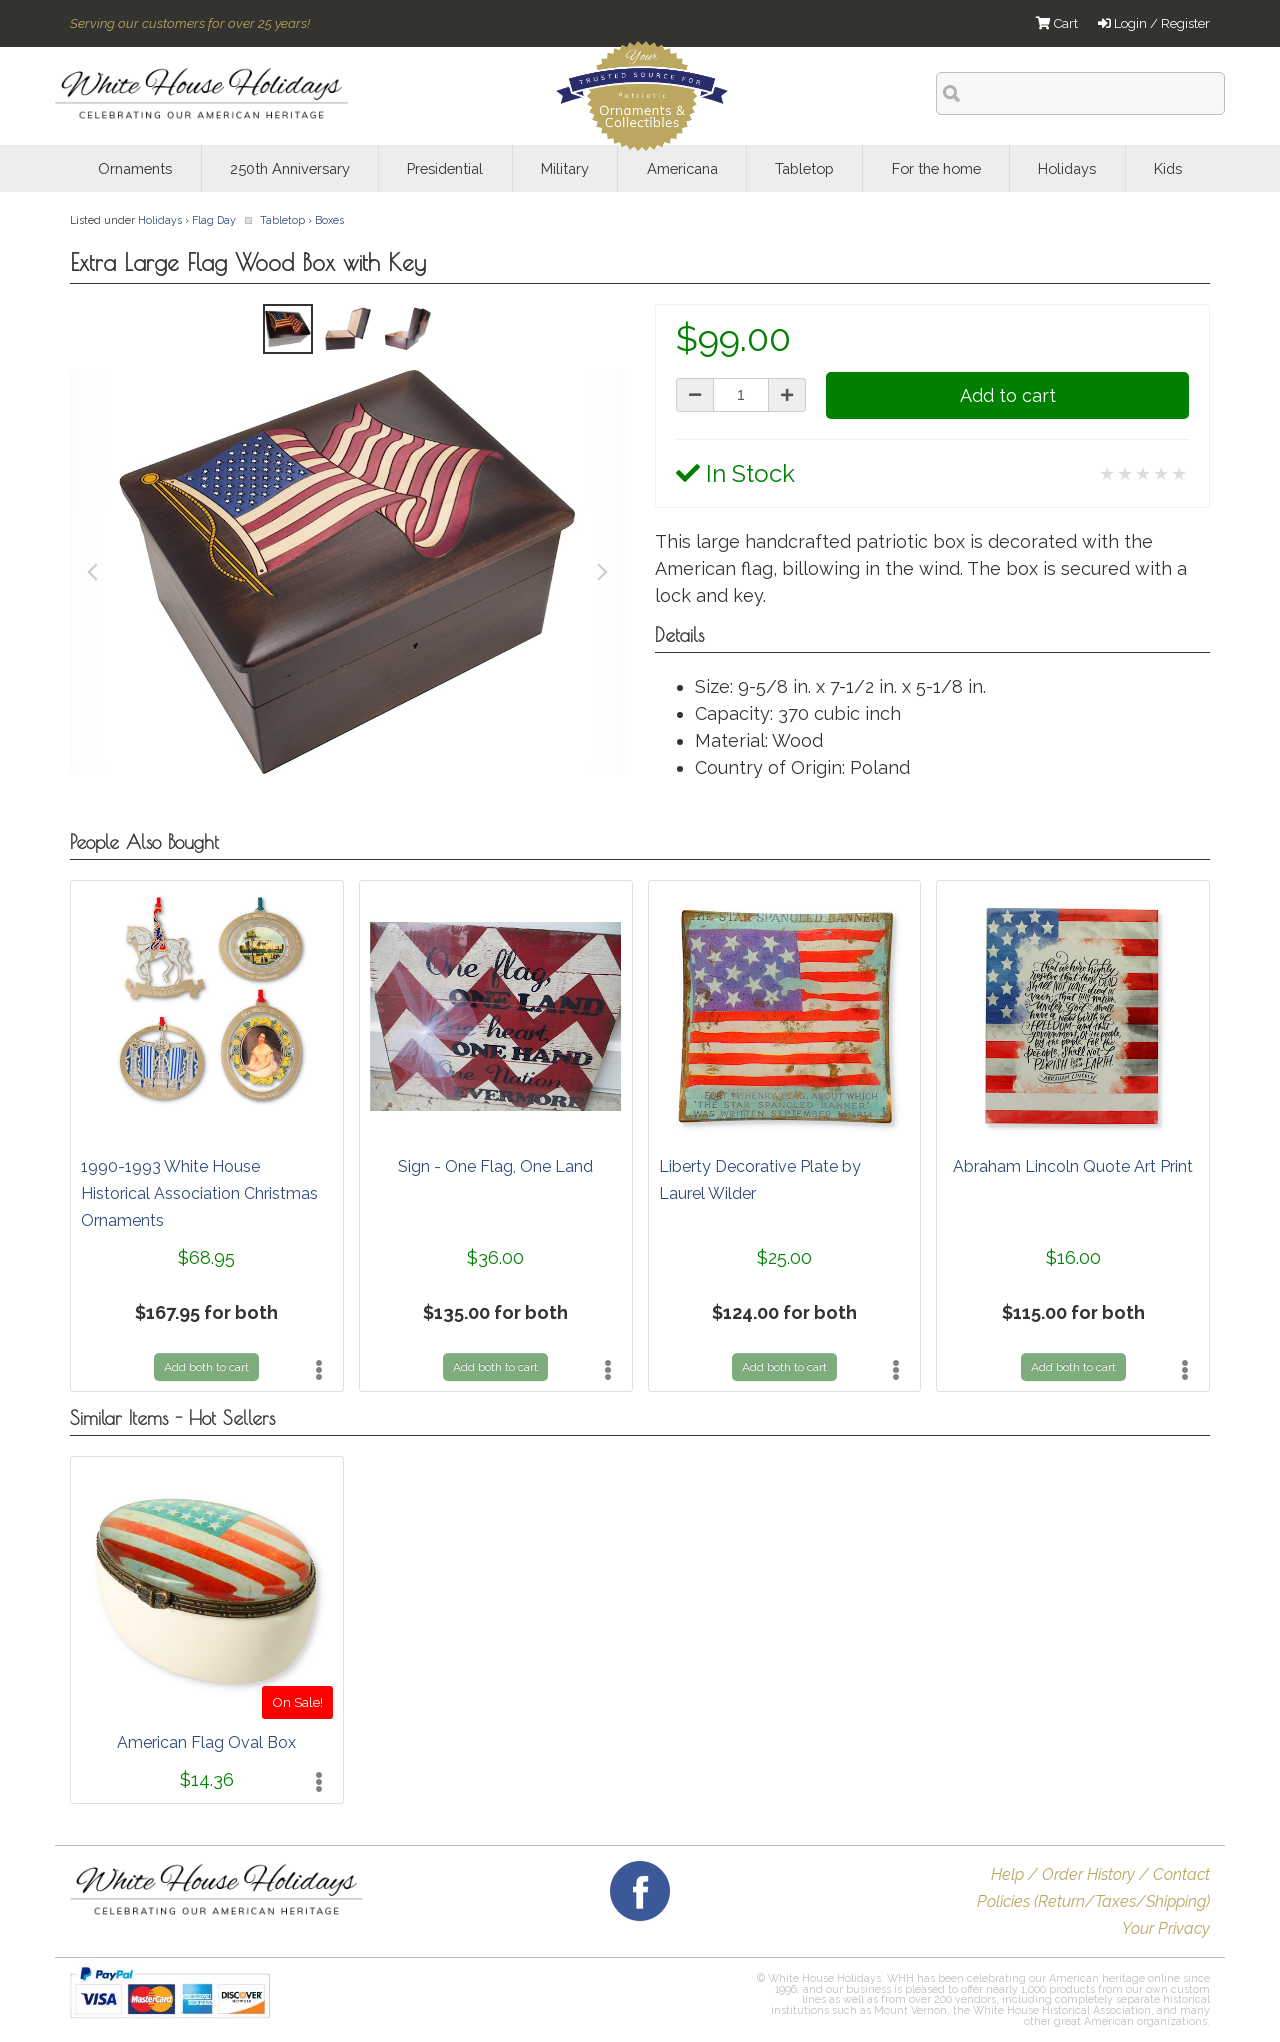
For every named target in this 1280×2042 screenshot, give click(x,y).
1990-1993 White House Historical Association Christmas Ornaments (199, 1193)
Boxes (329, 220)
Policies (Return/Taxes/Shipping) (1093, 1901)
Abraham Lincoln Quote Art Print (1073, 1166)
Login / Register (1154, 23)
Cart (1057, 23)
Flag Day (214, 220)
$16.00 (1073, 1257)
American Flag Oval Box (206, 1742)
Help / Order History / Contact (1100, 1874)
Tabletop (282, 220)
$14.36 (207, 1779)
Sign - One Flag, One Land (495, 1166)
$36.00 (495, 1257)
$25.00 (784, 1257)
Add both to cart (206, 1367)
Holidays (160, 220)
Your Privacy (1166, 1928)
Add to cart (1008, 395)
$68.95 (206, 1257)
